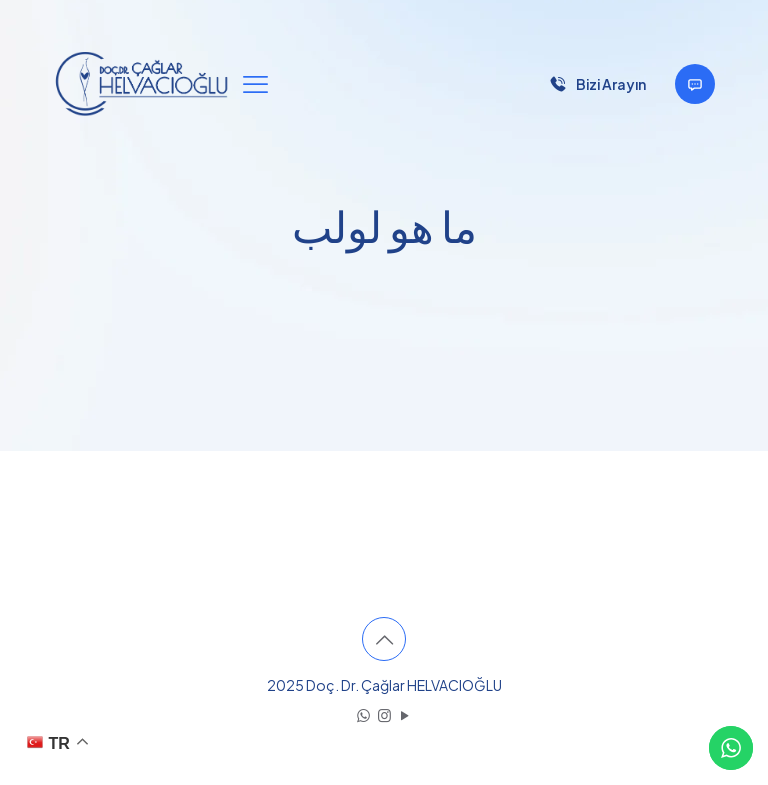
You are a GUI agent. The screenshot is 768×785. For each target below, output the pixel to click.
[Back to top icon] (384, 639)
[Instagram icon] (384, 714)
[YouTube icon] (405, 714)
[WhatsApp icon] (363, 714)
